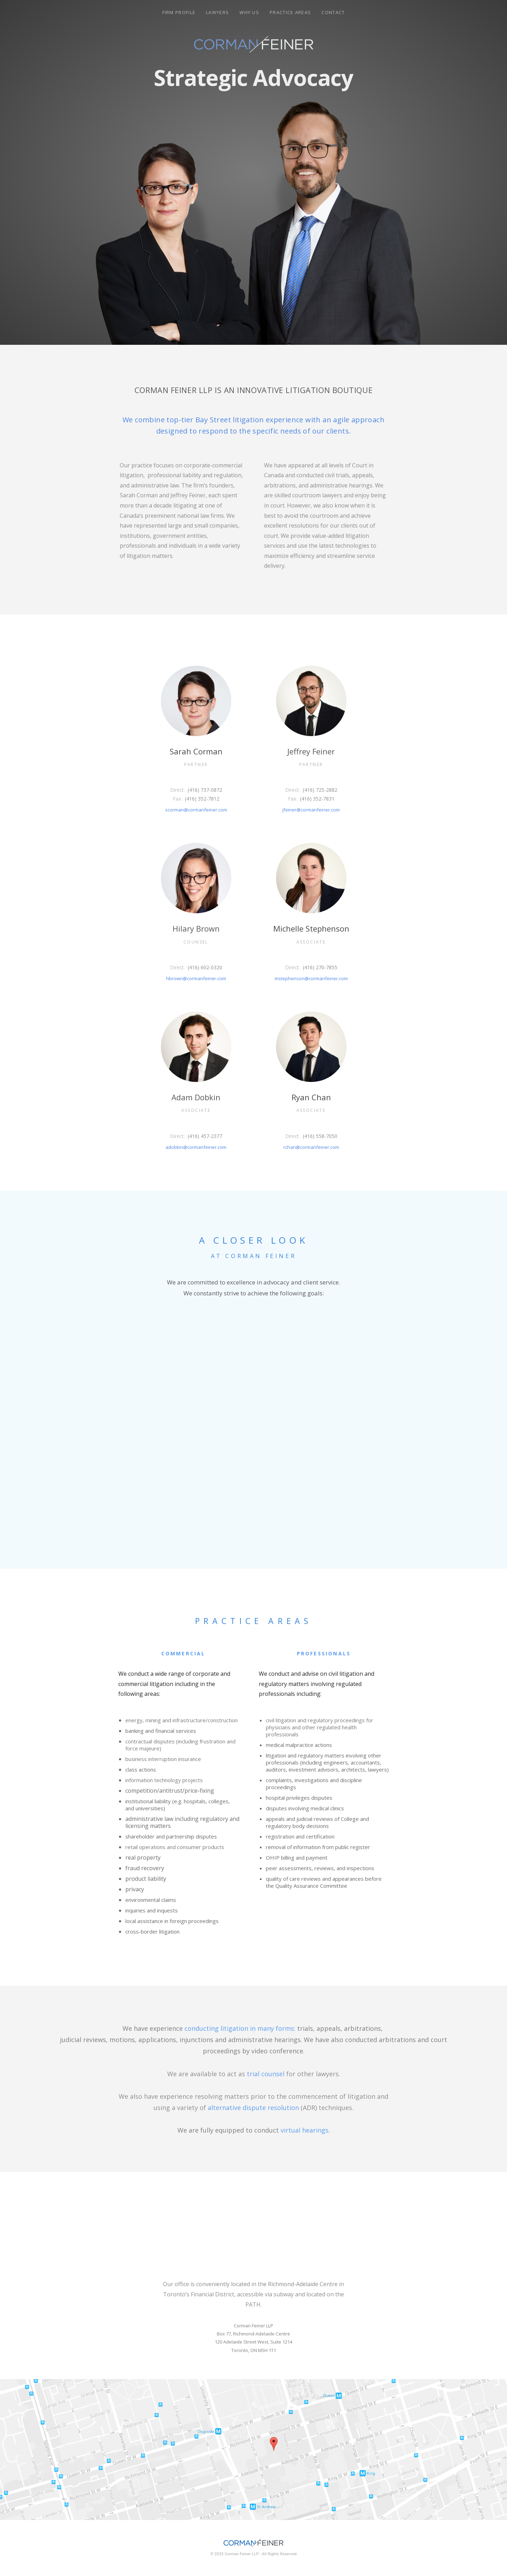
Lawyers (217, 12)
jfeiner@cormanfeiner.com (311, 810)
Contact (333, 12)
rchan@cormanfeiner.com (311, 1147)
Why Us (249, 12)
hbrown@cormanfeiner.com (196, 978)
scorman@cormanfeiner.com (196, 810)
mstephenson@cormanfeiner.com (311, 978)
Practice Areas (290, 12)
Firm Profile (179, 12)
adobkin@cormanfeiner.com (195, 1147)
